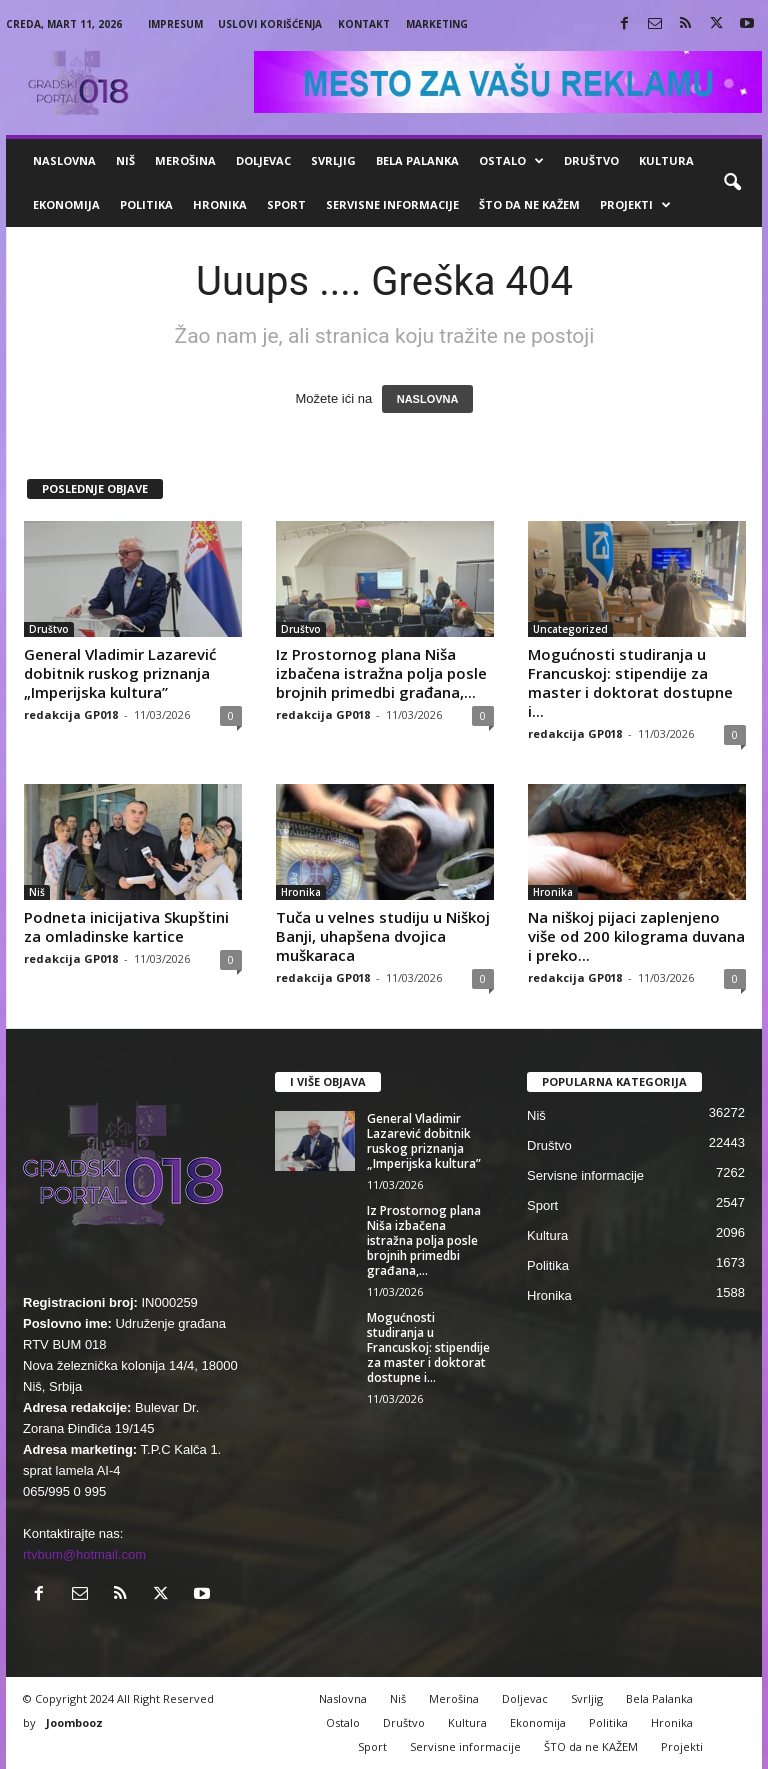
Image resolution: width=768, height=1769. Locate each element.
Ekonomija (66, 204)
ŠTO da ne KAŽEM (529, 204)
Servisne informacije (392, 204)
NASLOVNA (428, 399)
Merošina (185, 160)
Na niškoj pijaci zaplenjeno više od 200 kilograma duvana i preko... (636, 936)
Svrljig (333, 160)
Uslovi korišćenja (270, 24)
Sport (286, 204)
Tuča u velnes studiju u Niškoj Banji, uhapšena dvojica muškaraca (383, 936)
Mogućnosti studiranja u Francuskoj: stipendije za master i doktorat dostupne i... (630, 682)
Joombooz (74, 1722)
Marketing (437, 24)
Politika (146, 204)
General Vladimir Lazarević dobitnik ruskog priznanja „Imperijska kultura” (120, 673)
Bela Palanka (417, 160)
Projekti (635, 205)
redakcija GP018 (71, 714)
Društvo (591, 160)
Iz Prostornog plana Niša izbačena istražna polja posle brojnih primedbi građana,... (381, 673)
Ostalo (511, 161)
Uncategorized (570, 629)
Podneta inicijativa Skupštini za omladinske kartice (126, 926)
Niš (125, 160)
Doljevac (263, 160)
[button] (732, 183)
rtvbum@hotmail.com (84, 1554)
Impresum (175, 24)
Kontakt (364, 24)
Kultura (666, 160)
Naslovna (64, 160)
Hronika (220, 204)
